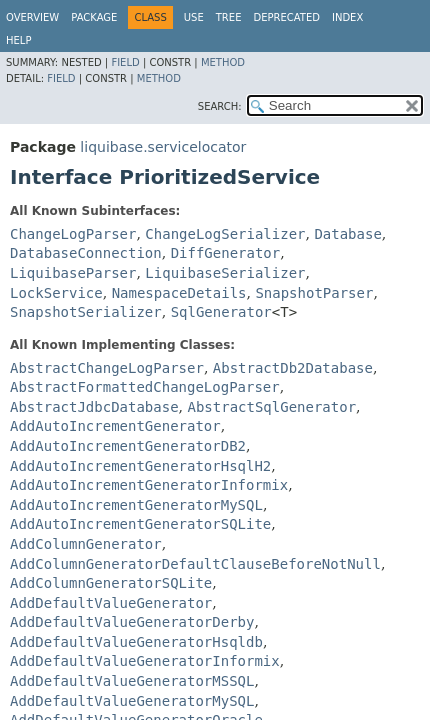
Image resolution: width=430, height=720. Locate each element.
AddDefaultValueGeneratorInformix (145, 661)
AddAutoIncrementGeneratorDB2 (128, 446)
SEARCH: (220, 106)
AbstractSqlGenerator (271, 407)
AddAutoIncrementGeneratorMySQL (136, 505)
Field (125, 62)
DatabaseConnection (86, 253)
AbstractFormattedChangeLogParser (145, 387)
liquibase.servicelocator (163, 147)
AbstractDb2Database (293, 368)
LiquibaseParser (73, 273)
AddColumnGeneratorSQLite (111, 583)
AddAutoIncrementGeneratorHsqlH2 (140, 466)
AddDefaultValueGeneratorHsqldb (136, 642)
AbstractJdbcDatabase (94, 407)
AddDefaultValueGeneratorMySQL (132, 701)
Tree (229, 17)
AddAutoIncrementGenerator (115, 426)
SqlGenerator (221, 312)
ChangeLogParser (73, 234)
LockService (56, 293)
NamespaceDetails (179, 293)
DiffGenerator (226, 253)
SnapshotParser (314, 293)
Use (194, 17)
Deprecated (286, 17)
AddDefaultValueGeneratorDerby (132, 622)
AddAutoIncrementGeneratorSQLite (140, 524)
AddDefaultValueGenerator (111, 603)
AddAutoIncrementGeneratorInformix (149, 485)
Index (347, 17)
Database (347, 234)
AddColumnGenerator (86, 544)
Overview (32, 17)
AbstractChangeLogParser (107, 368)
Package (94, 17)
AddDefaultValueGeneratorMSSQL (132, 681)
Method (223, 62)
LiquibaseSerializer (225, 273)
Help (18, 40)
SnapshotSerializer (86, 312)
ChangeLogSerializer (225, 234)
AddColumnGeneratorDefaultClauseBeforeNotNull (195, 564)
